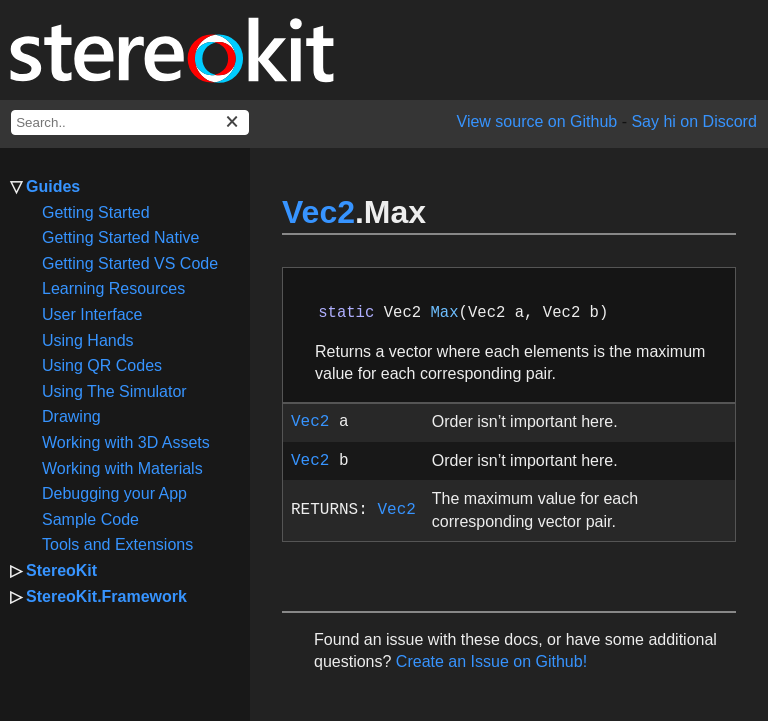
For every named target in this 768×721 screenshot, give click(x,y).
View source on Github (537, 121)
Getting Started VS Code (130, 263)
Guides (53, 186)
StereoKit (61, 570)
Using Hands (88, 340)
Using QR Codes (102, 365)
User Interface (92, 314)
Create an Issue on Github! (491, 661)
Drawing (71, 416)
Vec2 (318, 212)
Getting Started (96, 212)
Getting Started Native (120, 237)
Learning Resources (113, 288)
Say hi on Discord (693, 121)
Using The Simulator (114, 391)
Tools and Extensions (117, 544)
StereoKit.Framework (106, 596)
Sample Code (90, 519)
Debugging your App (114, 493)
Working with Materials (122, 468)
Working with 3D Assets (126, 442)
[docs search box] (130, 122)
